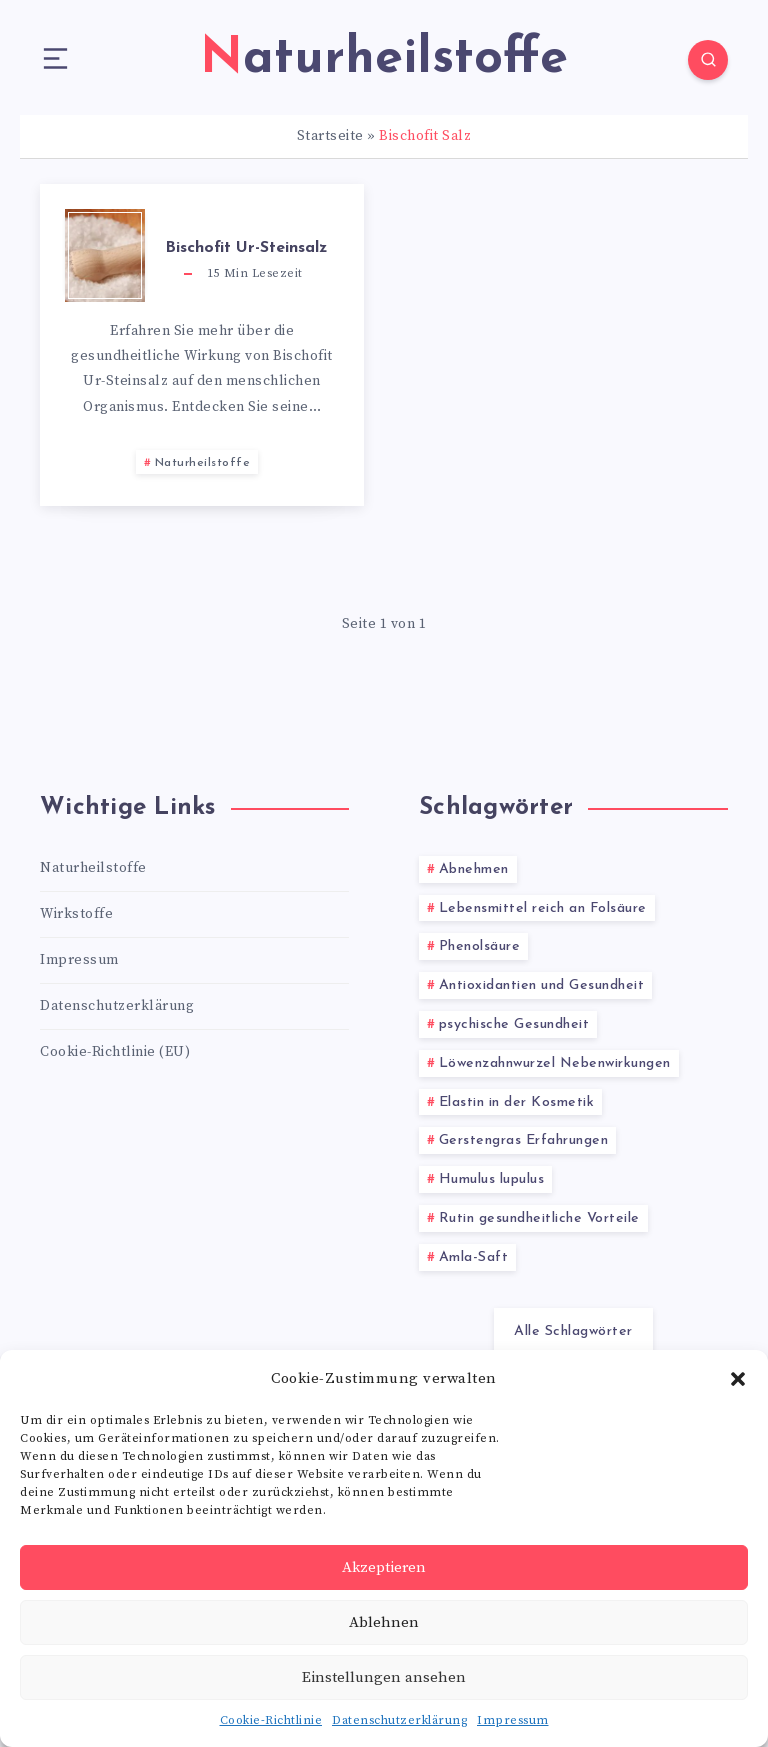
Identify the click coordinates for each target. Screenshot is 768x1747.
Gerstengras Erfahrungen (524, 1140)
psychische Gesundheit (514, 1024)
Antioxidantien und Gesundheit (542, 985)
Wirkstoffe (76, 914)
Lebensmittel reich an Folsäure (543, 908)
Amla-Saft (474, 1257)
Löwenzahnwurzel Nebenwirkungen (555, 1063)
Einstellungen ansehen (384, 1677)
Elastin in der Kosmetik (517, 1102)
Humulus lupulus (492, 1179)
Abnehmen (474, 869)
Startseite (330, 136)
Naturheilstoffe (203, 463)
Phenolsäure (480, 946)
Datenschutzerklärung (399, 1720)
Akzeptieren (384, 1567)
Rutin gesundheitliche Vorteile (539, 1218)
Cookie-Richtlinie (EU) (115, 1052)
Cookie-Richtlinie (271, 1720)
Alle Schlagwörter (573, 1331)
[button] (738, 1379)
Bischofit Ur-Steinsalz (246, 248)
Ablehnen (384, 1622)
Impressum (513, 1720)
